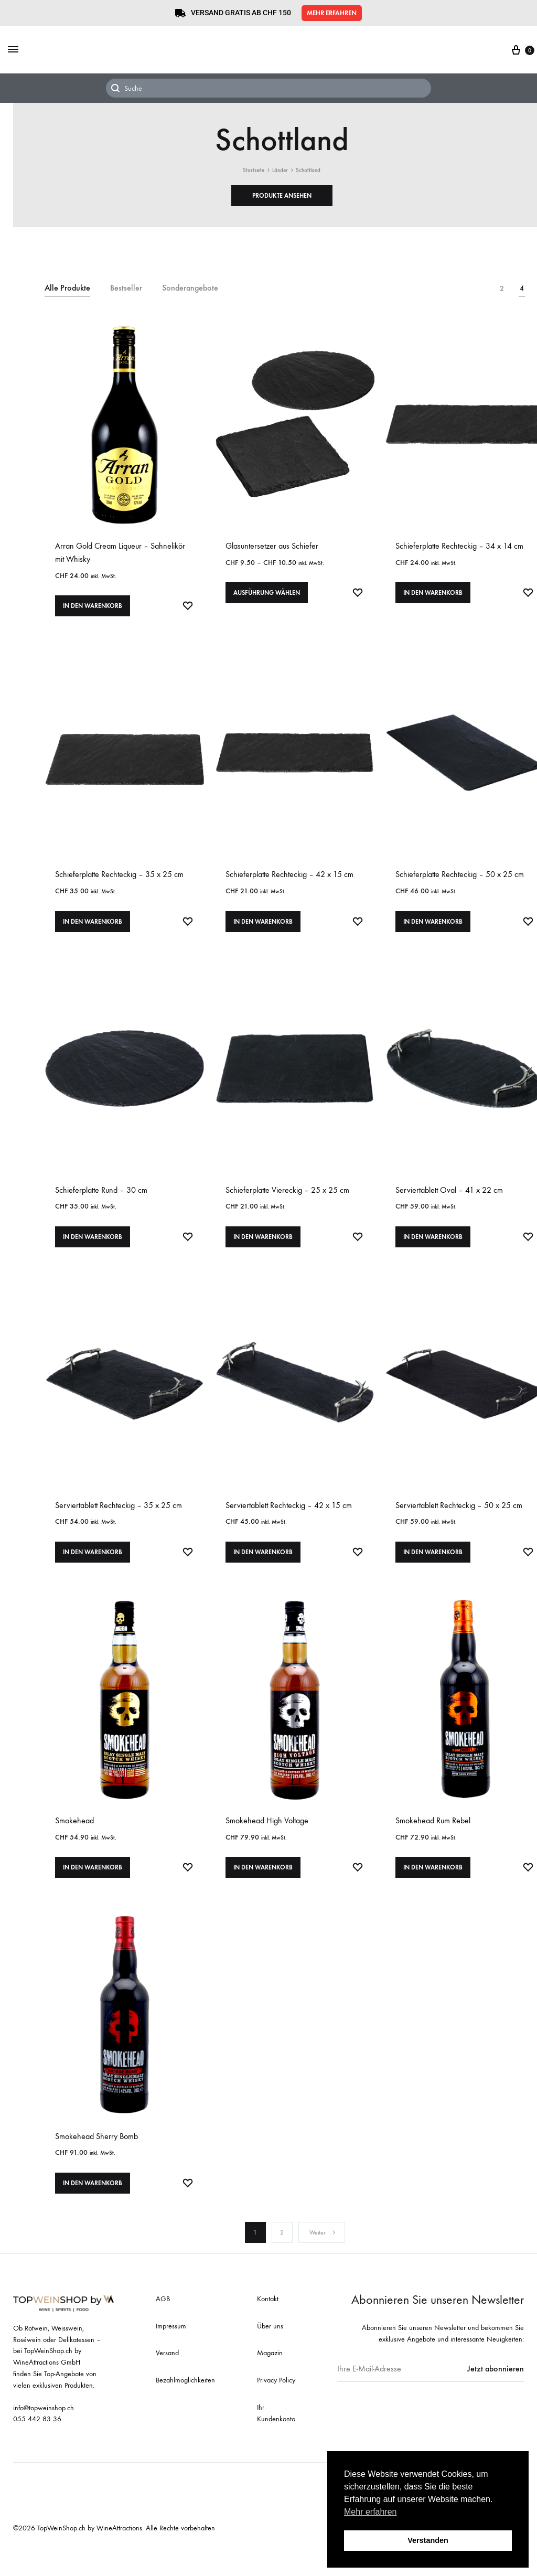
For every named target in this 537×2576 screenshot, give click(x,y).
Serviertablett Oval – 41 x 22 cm (449, 1198)
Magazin (270, 2376)
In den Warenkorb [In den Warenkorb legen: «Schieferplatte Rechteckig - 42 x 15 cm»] (263, 929)
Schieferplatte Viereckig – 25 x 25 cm (287, 1198)
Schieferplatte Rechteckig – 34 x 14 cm (459, 546)
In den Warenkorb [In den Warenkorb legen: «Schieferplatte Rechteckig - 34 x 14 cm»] (433, 597)
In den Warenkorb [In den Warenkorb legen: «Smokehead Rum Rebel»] (433, 1887)
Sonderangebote (190, 288)
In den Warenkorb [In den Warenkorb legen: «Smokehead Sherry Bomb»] (92, 2206)
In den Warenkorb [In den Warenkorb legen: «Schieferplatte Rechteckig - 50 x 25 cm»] (433, 929)
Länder (280, 170)
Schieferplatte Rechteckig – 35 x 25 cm (119, 878)
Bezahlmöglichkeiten (185, 2403)
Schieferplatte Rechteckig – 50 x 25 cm (459, 878)
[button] (331, 13)
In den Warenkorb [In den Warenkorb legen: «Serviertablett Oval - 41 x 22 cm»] (433, 1248)
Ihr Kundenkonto (276, 2437)
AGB (163, 2321)
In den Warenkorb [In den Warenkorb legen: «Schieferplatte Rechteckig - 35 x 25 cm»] (92, 929)
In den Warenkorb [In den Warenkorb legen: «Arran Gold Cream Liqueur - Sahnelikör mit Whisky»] (92, 610)
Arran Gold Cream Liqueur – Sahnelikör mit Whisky (120, 552)
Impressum (171, 2349)
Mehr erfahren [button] (370, 2511)
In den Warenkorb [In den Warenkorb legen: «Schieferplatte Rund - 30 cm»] (92, 1248)
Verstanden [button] (427, 2540)
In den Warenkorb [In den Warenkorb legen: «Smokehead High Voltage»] (263, 1887)
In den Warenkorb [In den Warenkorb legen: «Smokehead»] (92, 1887)
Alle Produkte (67, 288)
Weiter (322, 2255)
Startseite (253, 170)
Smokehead (74, 1836)
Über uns (270, 2349)
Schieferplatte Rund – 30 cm (101, 1198)
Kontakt (267, 2321)
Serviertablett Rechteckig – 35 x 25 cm (118, 1517)
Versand (167, 2376)
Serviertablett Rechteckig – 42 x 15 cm (288, 1517)
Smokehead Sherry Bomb (96, 2156)
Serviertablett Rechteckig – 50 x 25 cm (458, 1517)
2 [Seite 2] (282, 2255)
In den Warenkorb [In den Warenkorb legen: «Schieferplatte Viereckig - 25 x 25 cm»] (263, 1248)
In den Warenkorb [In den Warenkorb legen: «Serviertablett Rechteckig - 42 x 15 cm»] (263, 1568)
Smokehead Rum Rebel (432, 1836)
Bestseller (126, 288)
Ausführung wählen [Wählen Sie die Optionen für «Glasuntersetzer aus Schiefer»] (266, 597)
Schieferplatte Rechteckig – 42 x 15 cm (289, 878)
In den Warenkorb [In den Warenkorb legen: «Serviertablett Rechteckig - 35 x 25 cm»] (92, 1568)
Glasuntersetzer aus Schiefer (271, 546)
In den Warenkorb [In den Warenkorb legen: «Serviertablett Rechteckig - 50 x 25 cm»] (433, 1568)
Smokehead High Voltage (266, 1836)
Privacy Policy (276, 2403)
